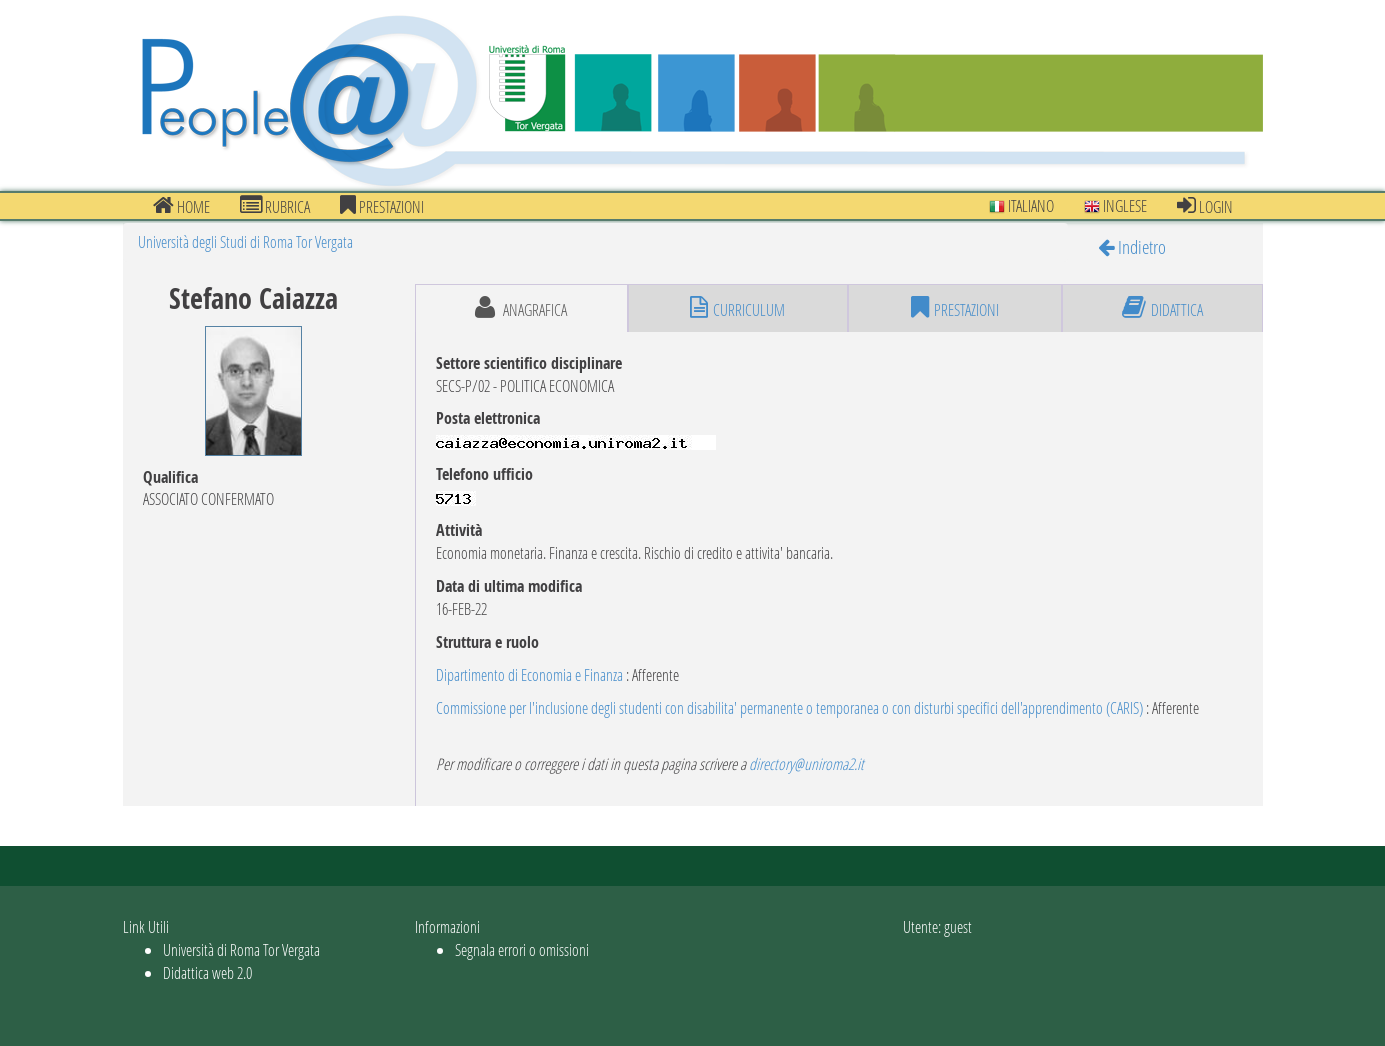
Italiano (1021, 205)
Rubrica (275, 206)
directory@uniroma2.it (806, 763)
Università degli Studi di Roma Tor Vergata (245, 241)
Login (1205, 206)
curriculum (737, 308)
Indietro (1132, 246)
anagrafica (521, 308)
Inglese (1115, 205)
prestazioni (382, 206)
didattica (1162, 308)
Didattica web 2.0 (207, 972)
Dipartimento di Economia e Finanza (529, 674)
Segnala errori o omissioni (522, 949)
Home (181, 206)
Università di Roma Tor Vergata (241, 949)
